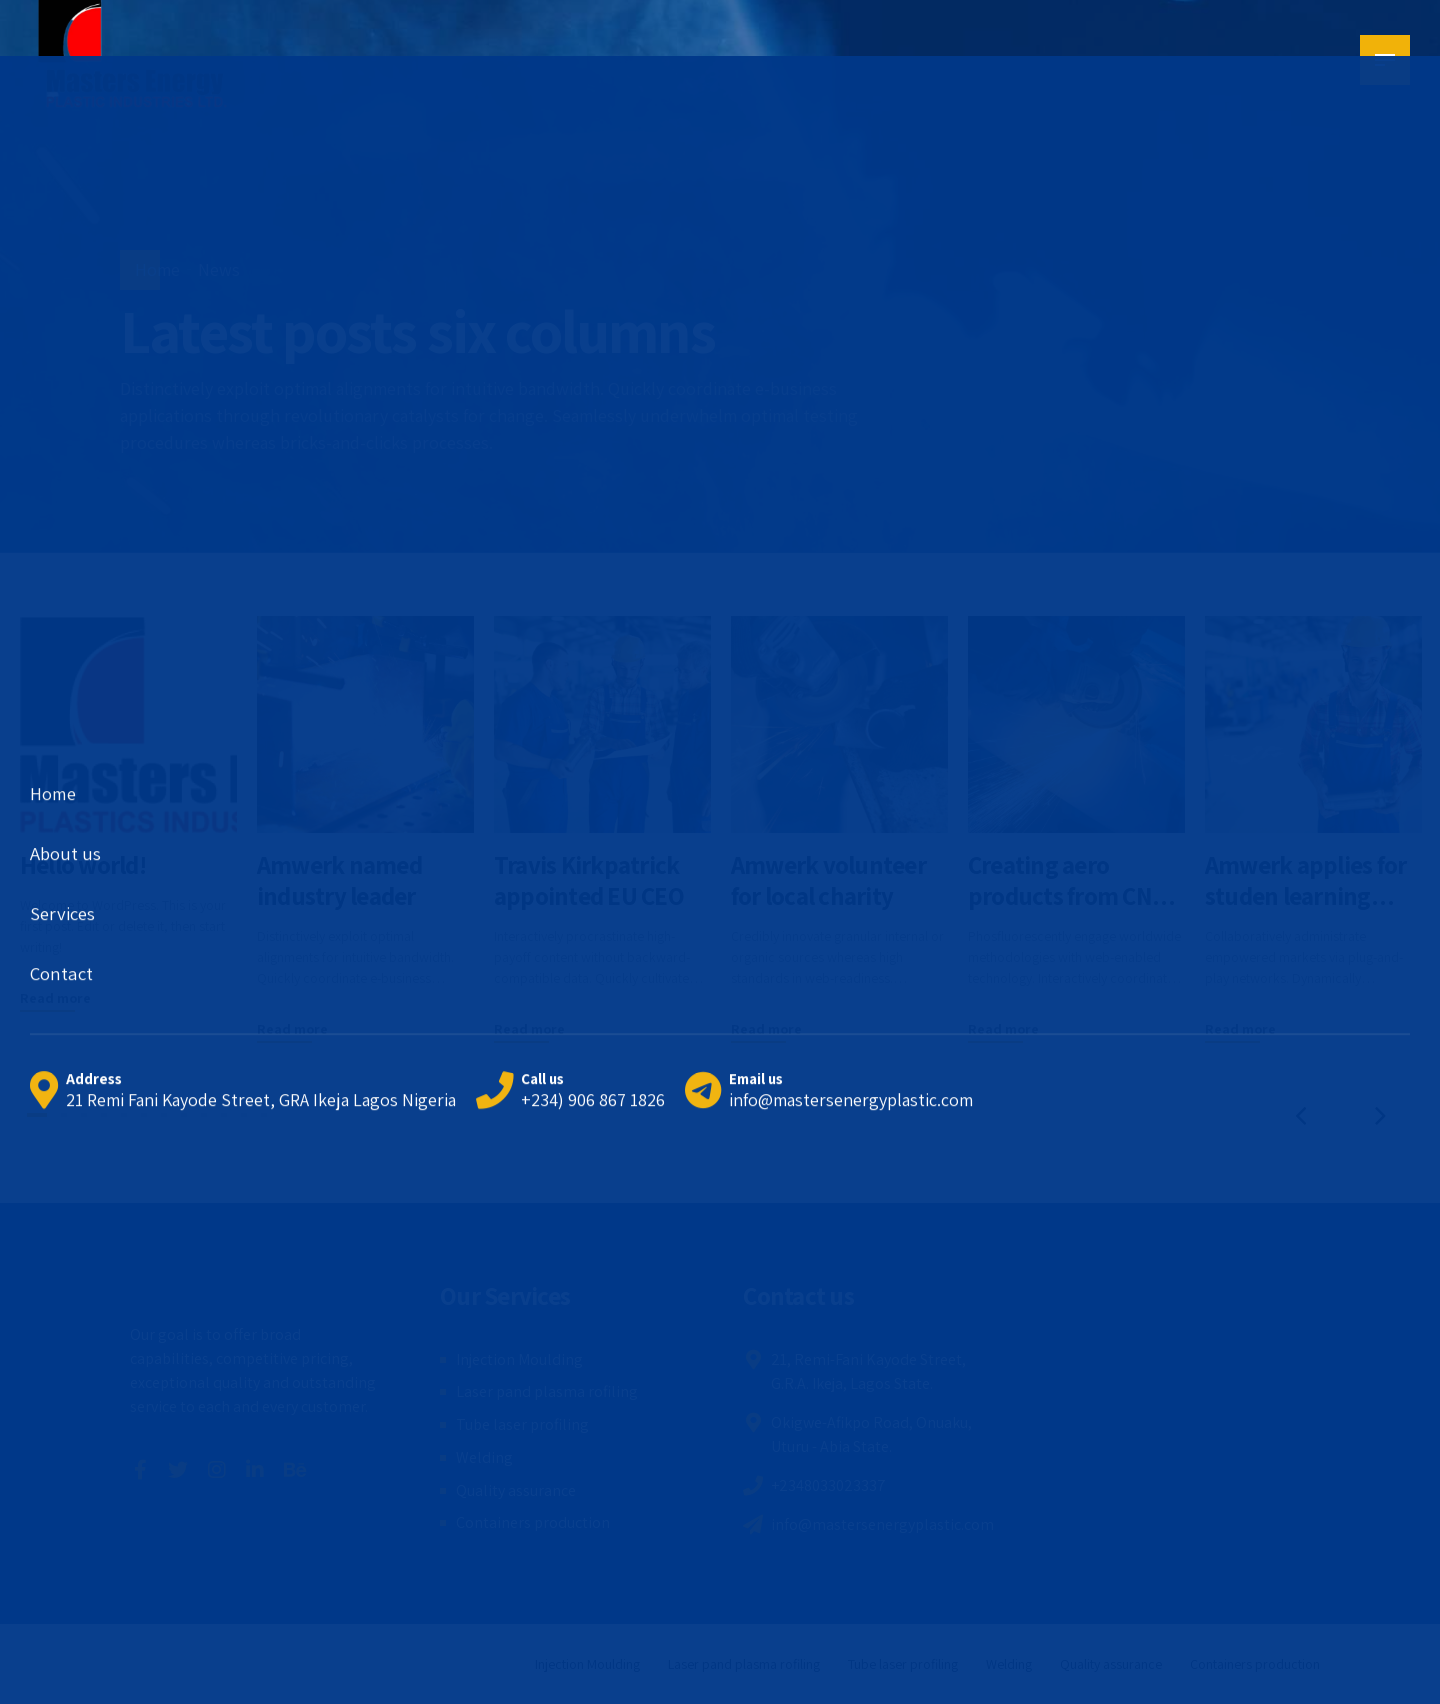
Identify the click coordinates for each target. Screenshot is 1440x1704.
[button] (1300, 1115)
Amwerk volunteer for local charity (828, 880)
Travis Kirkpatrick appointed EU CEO (589, 880)
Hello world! (83, 864)
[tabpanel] (128, 815)
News (219, 269)
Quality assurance (516, 1490)
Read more (55, 998)
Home (157, 269)
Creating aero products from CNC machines (1066, 896)
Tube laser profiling (522, 1424)
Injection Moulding (519, 1359)
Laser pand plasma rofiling (547, 1391)
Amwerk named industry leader (339, 880)
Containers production (533, 1522)
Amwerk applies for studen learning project (1306, 896)
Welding (484, 1457)
